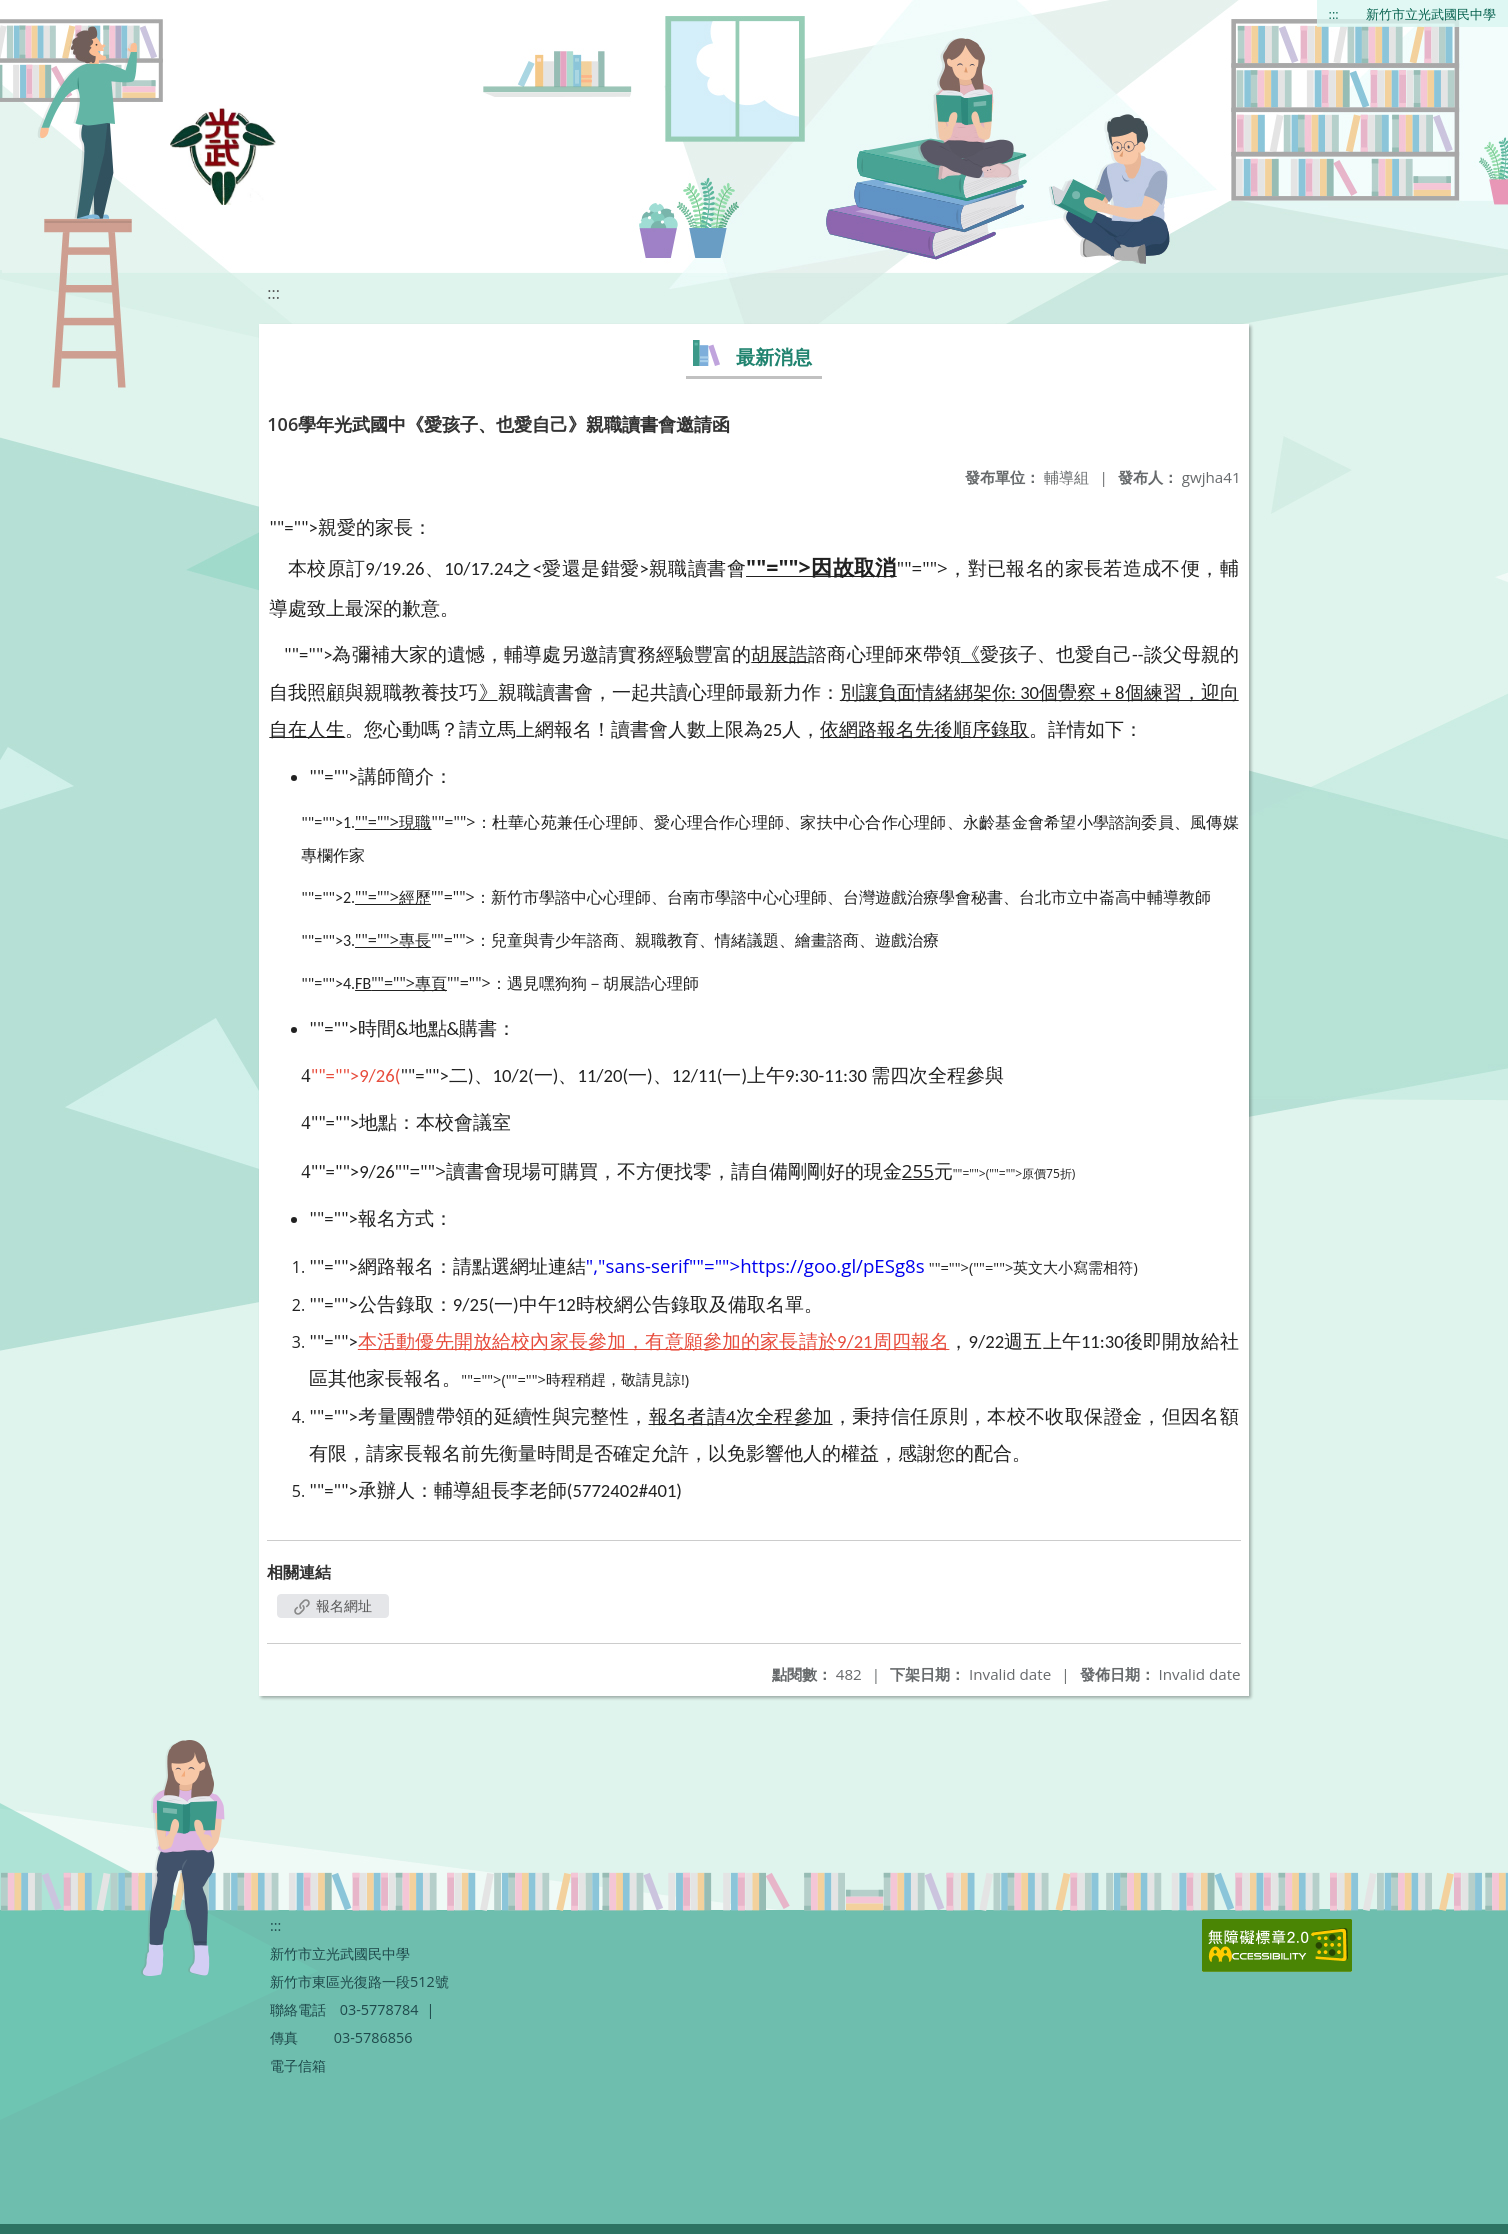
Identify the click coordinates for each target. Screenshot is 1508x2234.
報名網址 (333, 1605)
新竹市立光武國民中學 (1431, 14)
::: (1334, 14)
